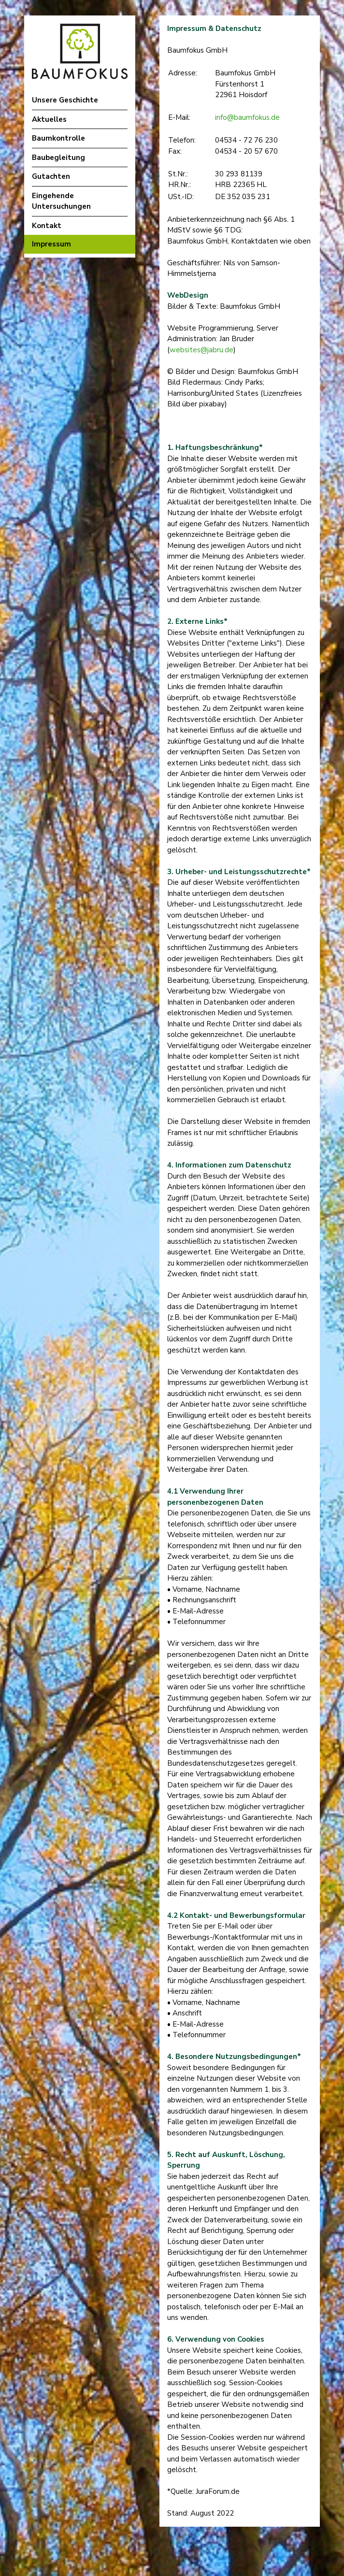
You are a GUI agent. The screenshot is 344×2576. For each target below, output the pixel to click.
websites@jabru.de (201, 350)
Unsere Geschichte (65, 100)
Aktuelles (49, 119)
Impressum (51, 244)
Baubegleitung (58, 157)
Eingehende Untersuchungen (61, 201)
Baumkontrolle (58, 138)
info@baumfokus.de (247, 117)
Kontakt (46, 225)
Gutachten (51, 176)
